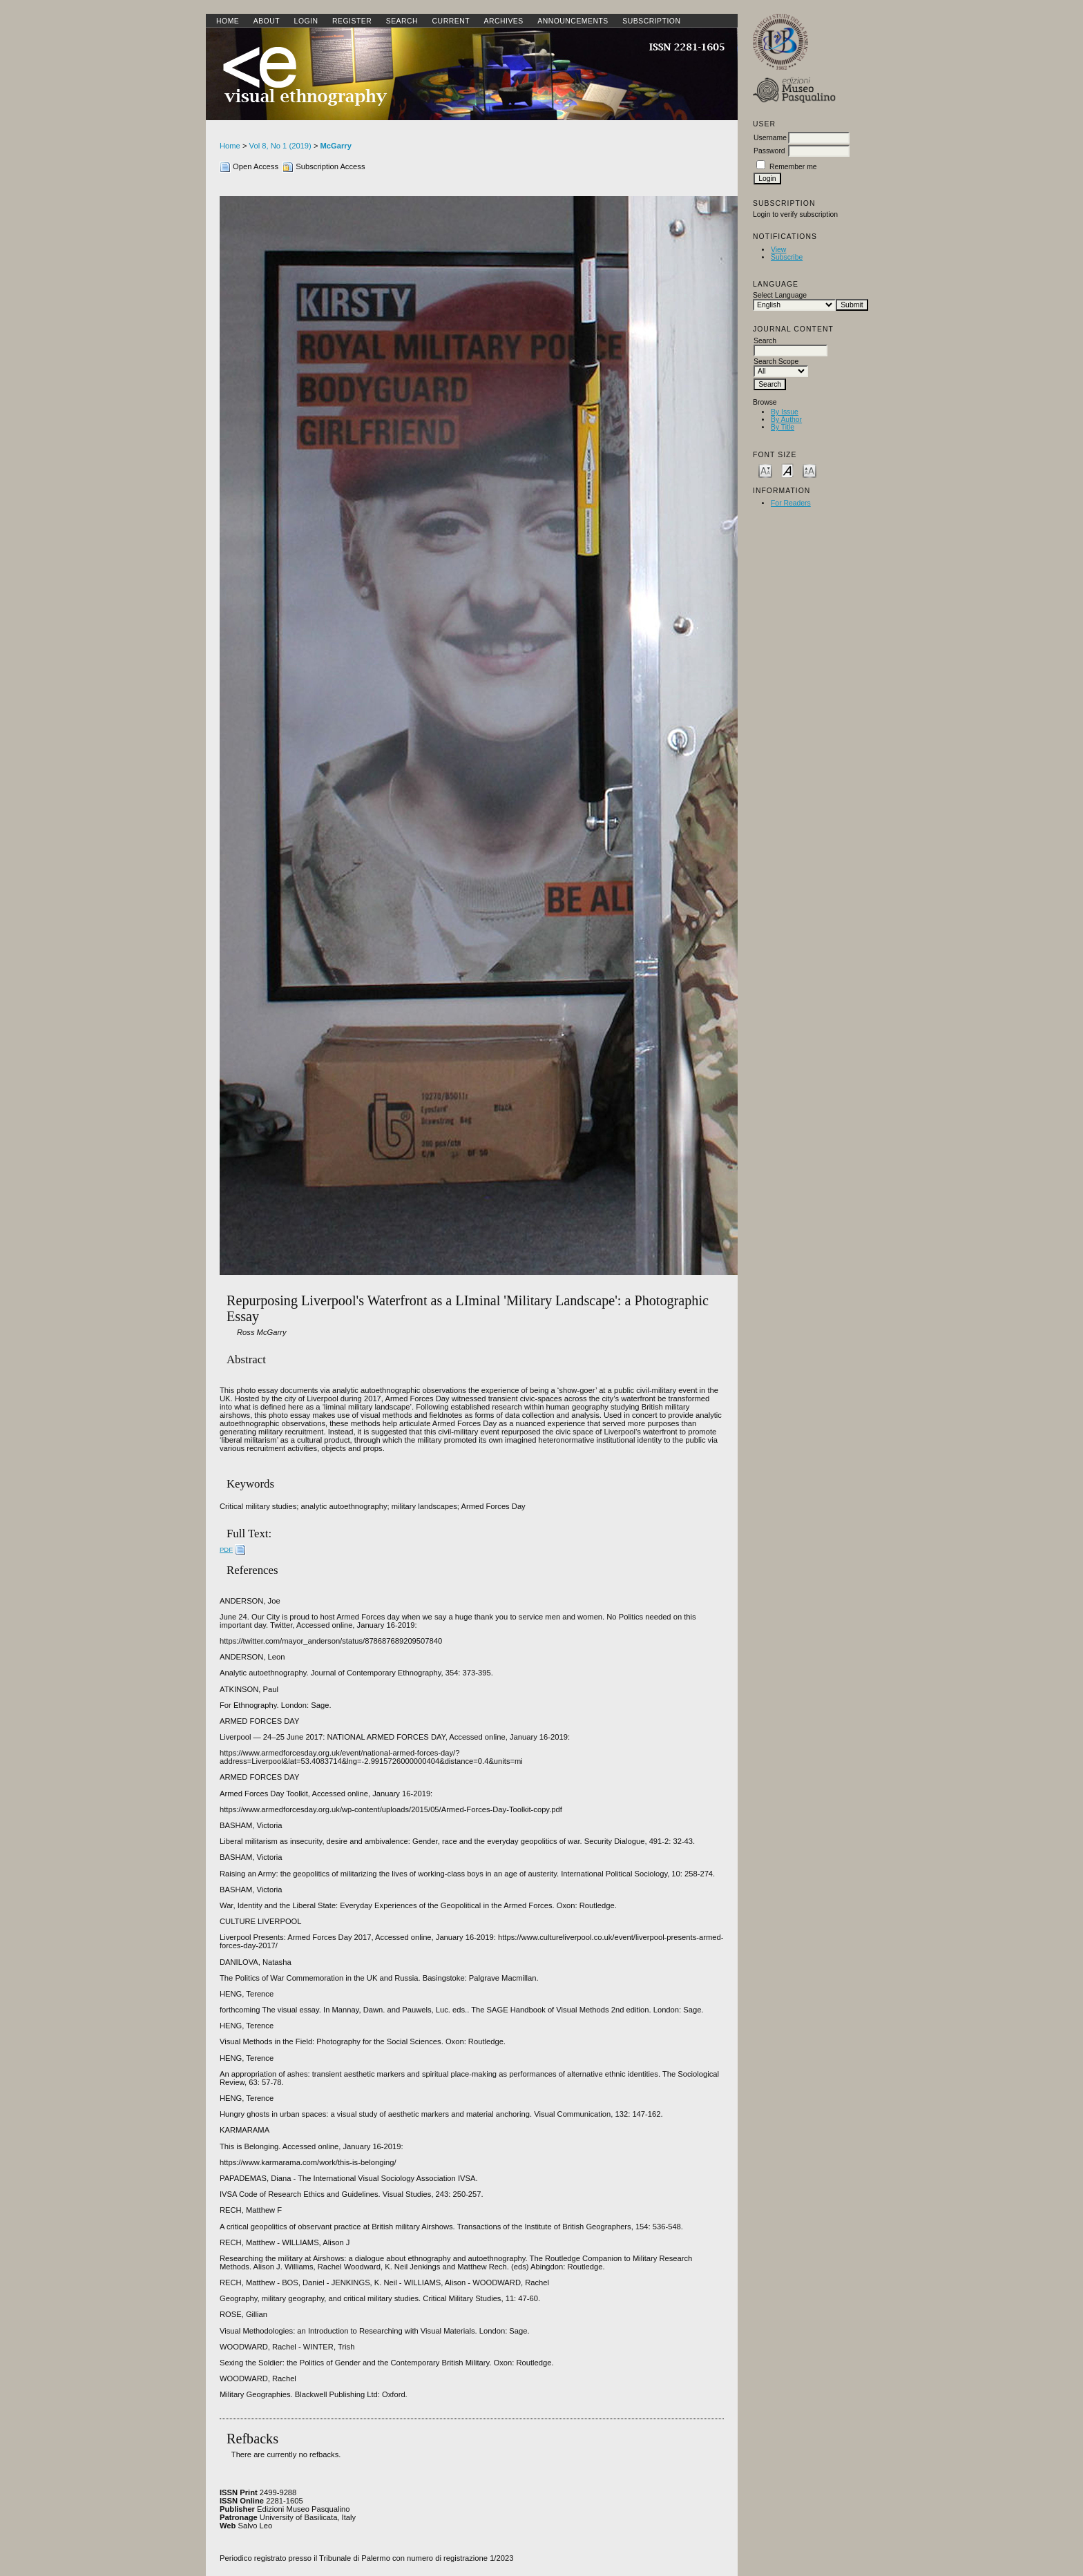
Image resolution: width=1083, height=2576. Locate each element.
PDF (226, 1549)
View (778, 249)
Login (306, 21)
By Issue (784, 412)
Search (402, 21)
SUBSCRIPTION (651, 21)
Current (451, 21)
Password (769, 151)
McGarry (336, 146)
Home (227, 21)
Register (352, 21)
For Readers (791, 503)
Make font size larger (809, 470)
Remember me (793, 167)
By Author (786, 419)
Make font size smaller (765, 470)
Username (770, 138)
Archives (503, 21)
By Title (782, 427)
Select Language (780, 295)
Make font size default (787, 470)
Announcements (572, 21)
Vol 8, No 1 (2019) (280, 146)
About (266, 21)
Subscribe (787, 257)
